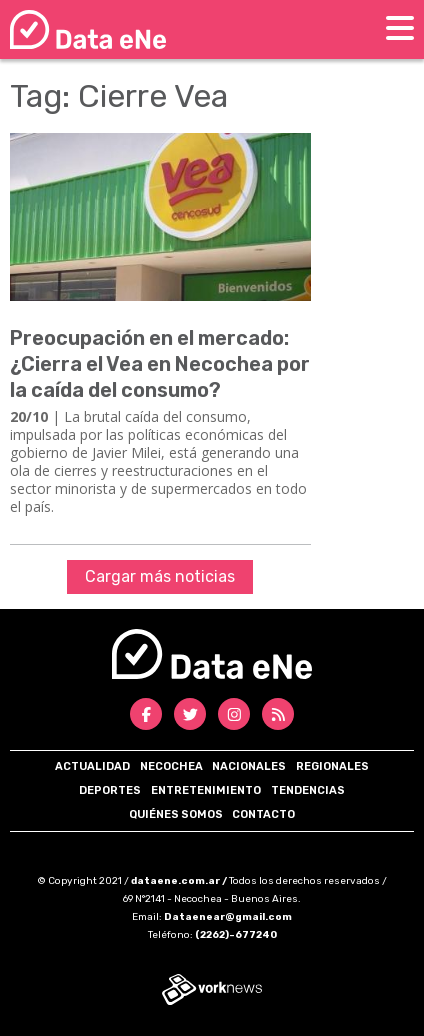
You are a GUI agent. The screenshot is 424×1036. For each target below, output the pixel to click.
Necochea (171, 766)
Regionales (332, 766)
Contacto (263, 814)
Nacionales (249, 766)
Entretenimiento (206, 790)
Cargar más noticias (160, 576)
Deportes (110, 790)
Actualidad (92, 766)
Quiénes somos (176, 814)
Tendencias (308, 790)
